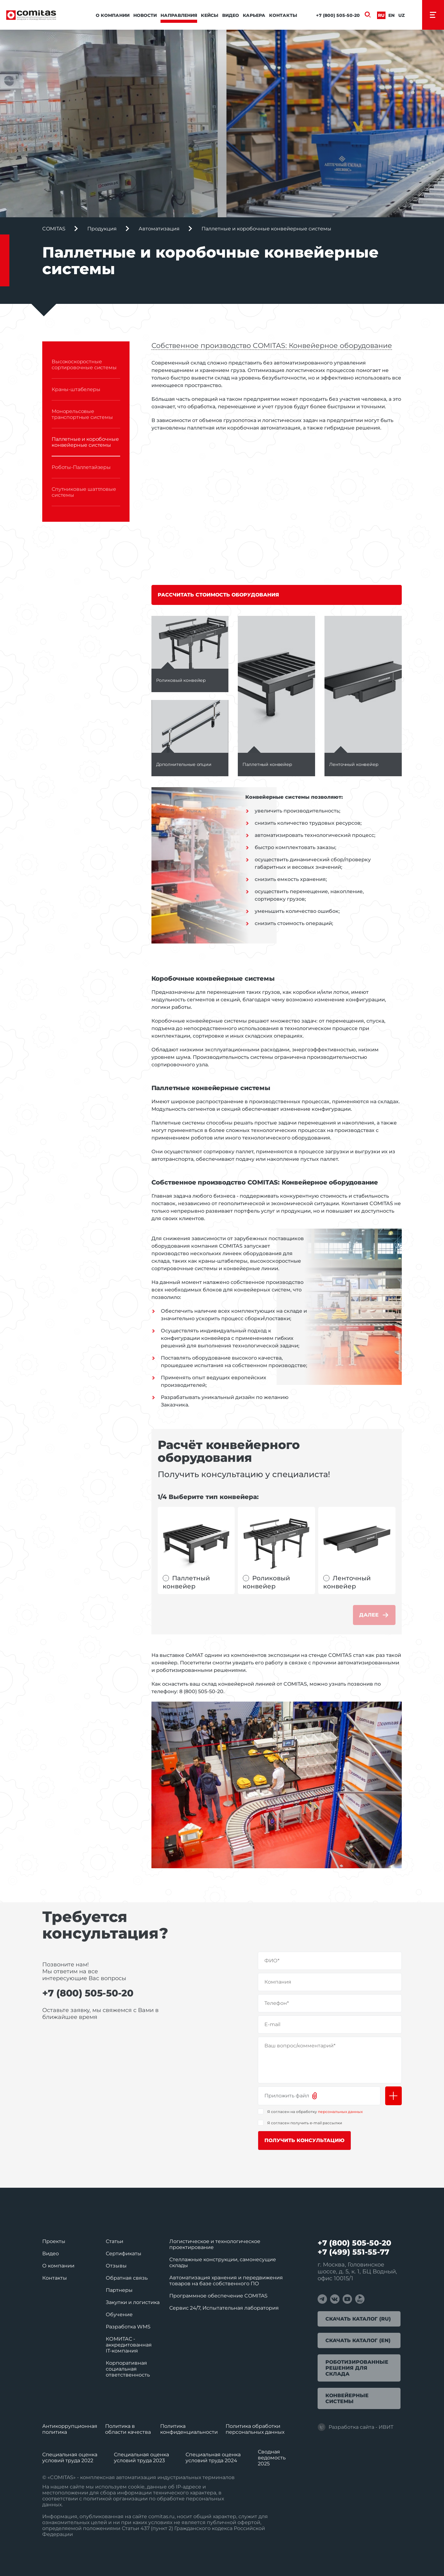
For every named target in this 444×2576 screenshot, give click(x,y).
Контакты (283, 15)
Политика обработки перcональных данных (255, 2429)
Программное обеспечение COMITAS (218, 2296)
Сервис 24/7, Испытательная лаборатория (224, 2308)
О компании (113, 15)
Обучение (119, 2314)
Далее (374, 1615)
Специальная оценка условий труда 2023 (141, 2457)
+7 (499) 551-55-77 (353, 2252)
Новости (145, 15)
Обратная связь (127, 2278)
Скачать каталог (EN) (357, 2340)
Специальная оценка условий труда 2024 (213, 2457)
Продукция (102, 229)
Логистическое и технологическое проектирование (214, 2244)
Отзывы (116, 2266)
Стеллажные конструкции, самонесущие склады (222, 2262)
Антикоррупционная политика (69, 2429)
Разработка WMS (128, 2327)
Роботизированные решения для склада (356, 2368)
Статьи (114, 2241)
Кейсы (209, 15)
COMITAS (53, 229)
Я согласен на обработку (315, 2112)
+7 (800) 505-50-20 (338, 15)
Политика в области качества (128, 2429)
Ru (381, 15)
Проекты (53, 2241)
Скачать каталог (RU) (358, 2319)
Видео (230, 15)
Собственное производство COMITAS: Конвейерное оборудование (271, 345)
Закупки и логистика (133, 2302)
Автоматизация (159, 229)
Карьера (254, 15)
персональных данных (340, 2111)
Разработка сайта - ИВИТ (355, 2427)
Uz (401, 15)
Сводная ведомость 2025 (272, 2458)
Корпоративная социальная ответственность (128, 2369)
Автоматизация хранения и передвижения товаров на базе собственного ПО (226, 2281)
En (391, 15)
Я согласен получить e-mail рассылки (304, 2123)
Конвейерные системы (347, 2398)
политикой (97, 2499)
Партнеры (119, 2290)
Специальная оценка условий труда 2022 (69, 2457)
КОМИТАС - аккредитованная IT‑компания (129, 2345)
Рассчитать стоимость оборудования (218, 595)
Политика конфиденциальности (189, 2429)
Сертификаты (123, 2254)
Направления (179, 15)
